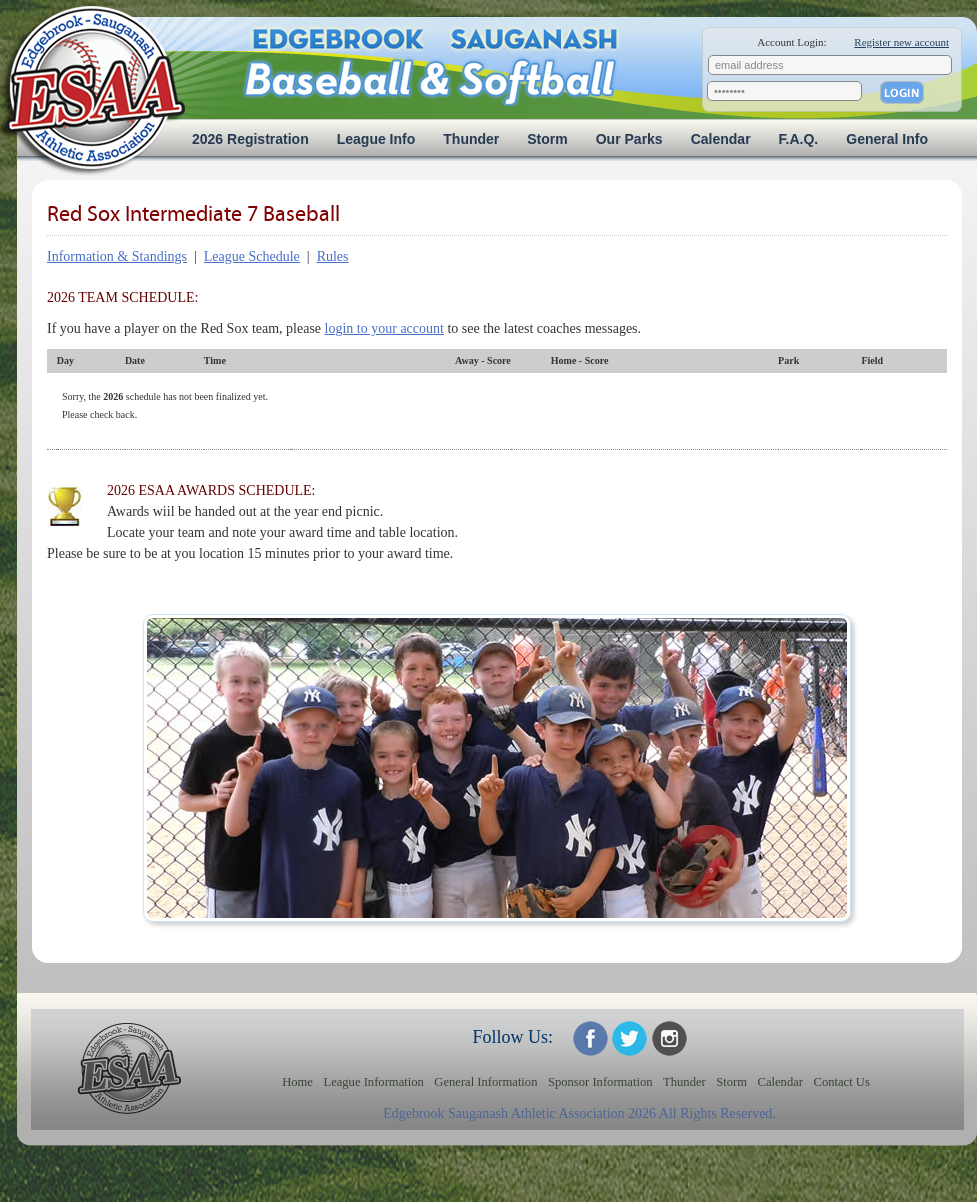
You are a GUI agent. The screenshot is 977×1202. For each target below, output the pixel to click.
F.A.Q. (799, 139)
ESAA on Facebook (590, 1038)
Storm (547, 139)
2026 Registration (250, 139)
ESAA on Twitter (629, 1038)
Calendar (721, 139)
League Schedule (252, 256)
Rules (333, 256)
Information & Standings (117, 256)
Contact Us (842, 1082)
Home (297, 1082)
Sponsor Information (600, 1082)
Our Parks (629, 139)
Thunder (471, 139)
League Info (376, 139)
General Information (485, 1082)
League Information (373, 1082)
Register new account (901, 42)
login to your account (384, 328)
